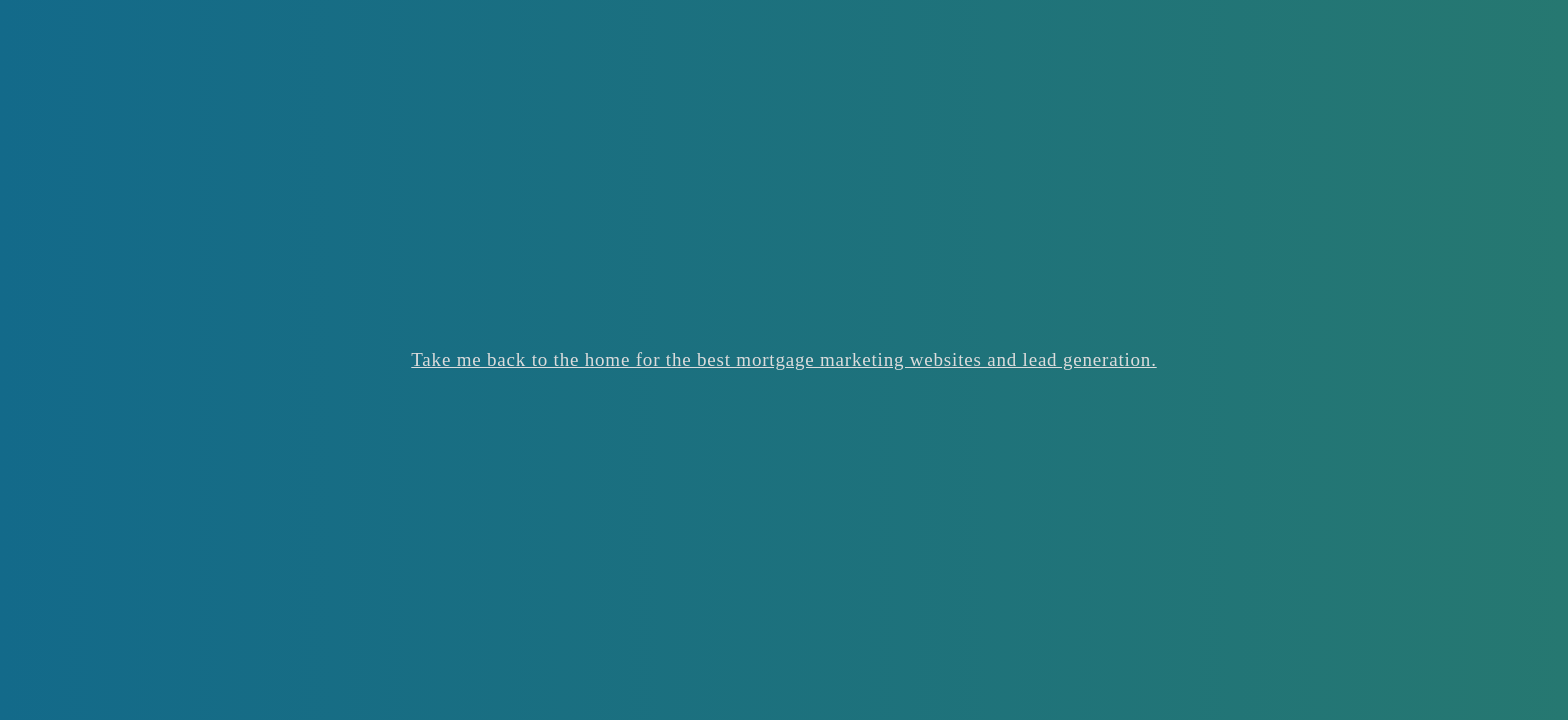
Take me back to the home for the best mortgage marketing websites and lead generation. (783, 359)
